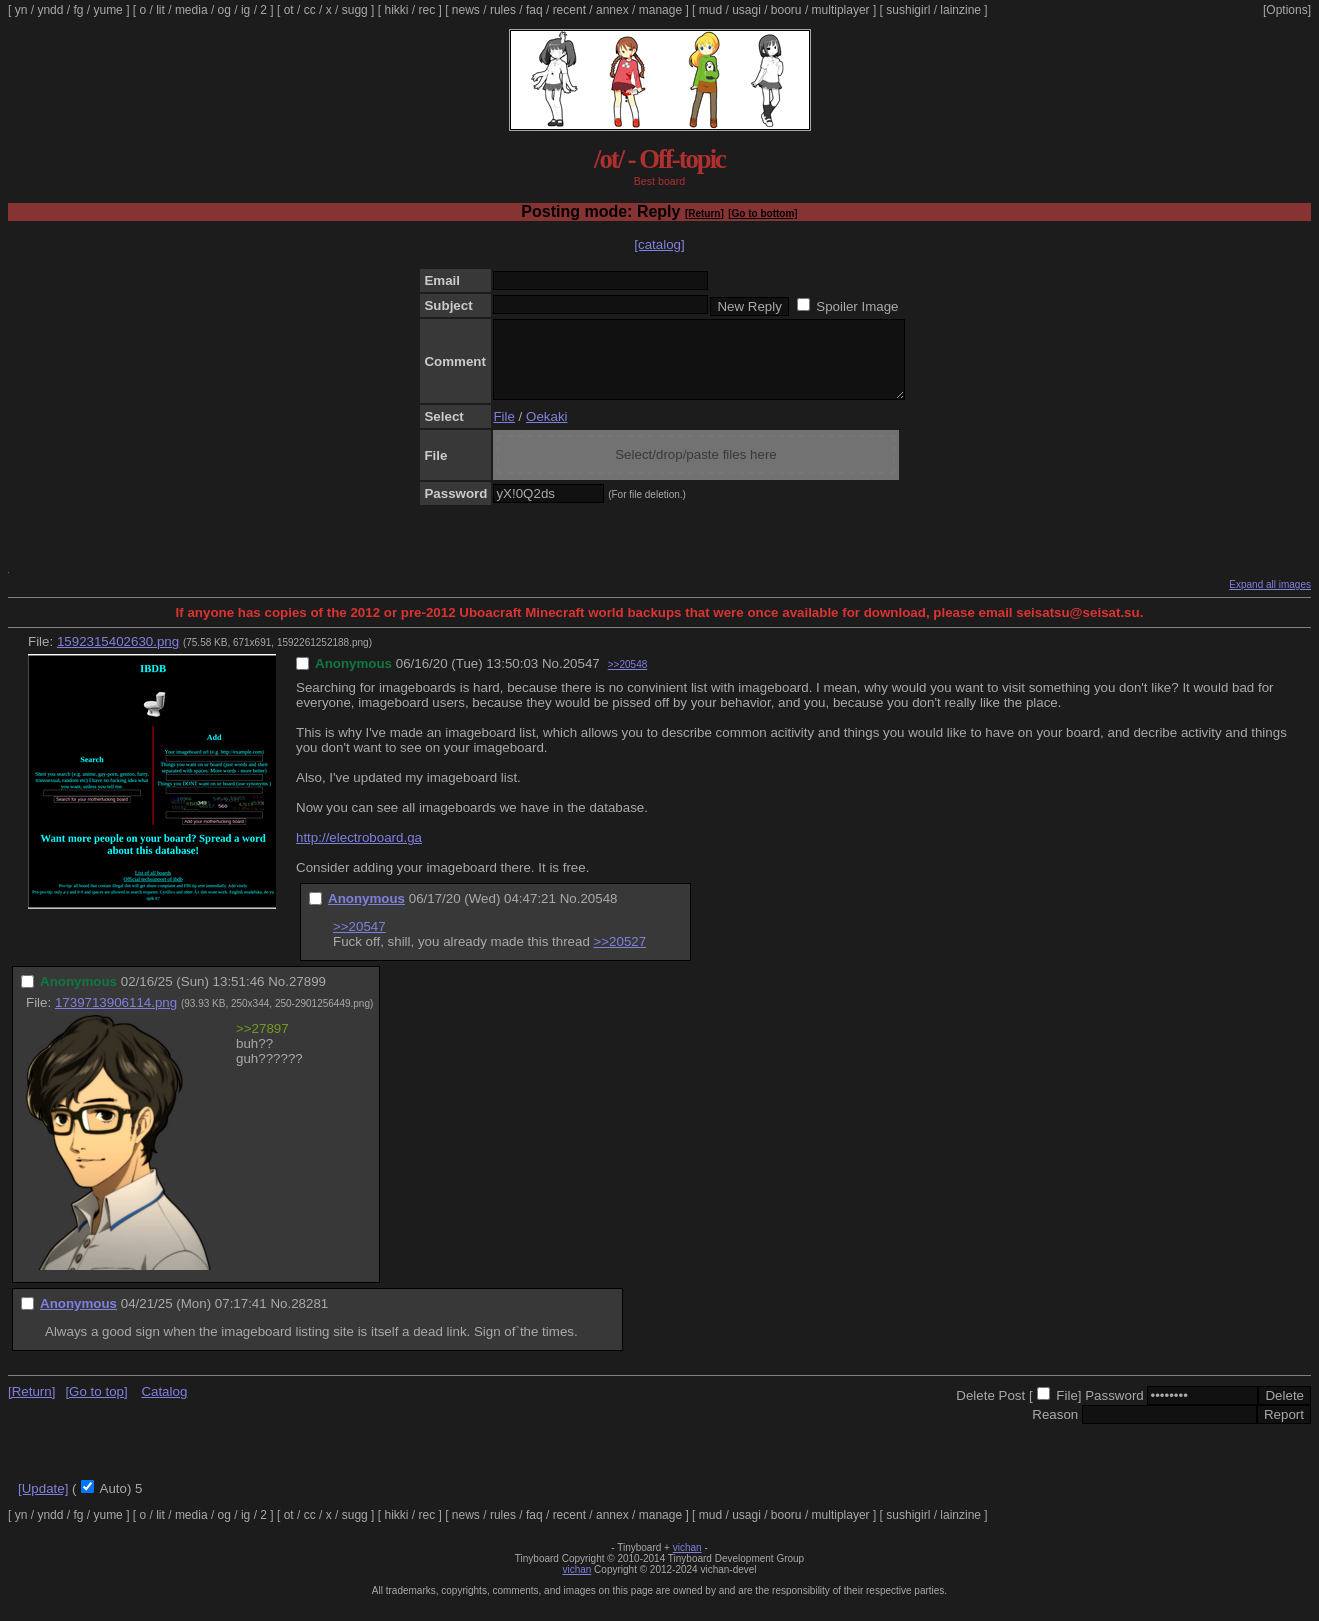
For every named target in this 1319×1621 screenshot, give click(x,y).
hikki (396, 10)
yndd (50, 10)
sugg (355, 10)
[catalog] (659, 244)
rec (427, 10)
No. (552, 678)
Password (1114, 1410)
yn (21, 10)
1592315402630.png (118, 656)
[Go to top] (96, 1406)
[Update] (43, 1503)
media (191, 10)
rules (503, 10)
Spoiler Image (857, 306)
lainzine (960, 10)
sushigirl (908, 10)
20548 (598, 913)
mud (710, 10)
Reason (1055, 1429)
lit (160, 10)
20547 (581, 678)
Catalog (164, 1406)
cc (310, 10)
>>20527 (620, 956)
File (503, 431)
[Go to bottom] (762, 213)
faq (534, 10)
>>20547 (359, 941)
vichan (687, 1562)
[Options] (1287, 10)
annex (612, 10)
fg (78, 10)
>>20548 (628, 679)
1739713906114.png (116, 1017)
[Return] (704, 213)
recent (569, 10)
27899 (307, 996)
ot (289, 10)
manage (660, 10)
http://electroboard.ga (359, 852)
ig (245, 10)
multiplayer (841, 10)
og (224, 10)
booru (786, 10)
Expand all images (1270, 599)
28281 (309, 1318)
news (466, 10)
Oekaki (546, 431)
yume (107, 10)
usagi (746, 10)
